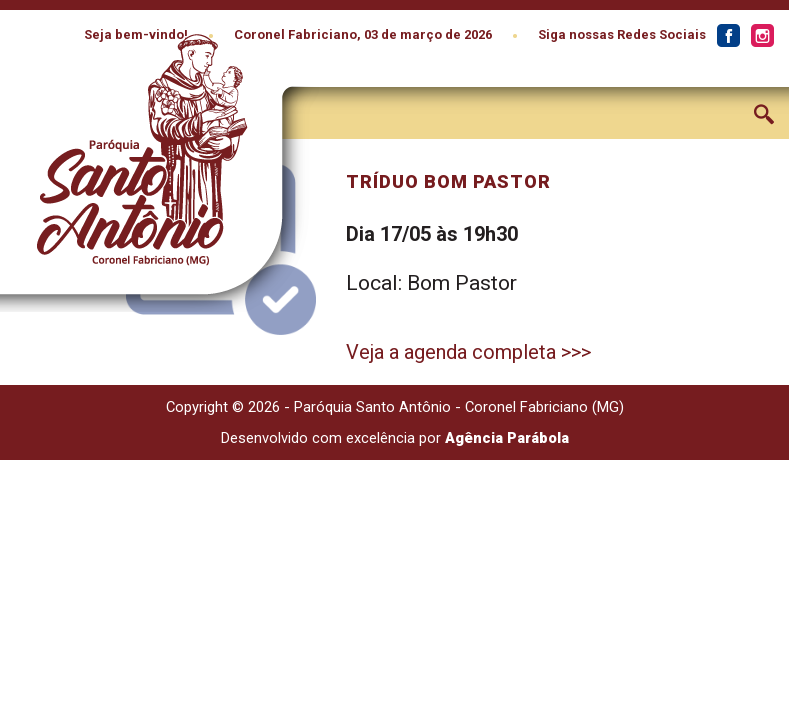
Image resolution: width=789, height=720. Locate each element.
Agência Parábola (507, 438)
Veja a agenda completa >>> (468, 352)
